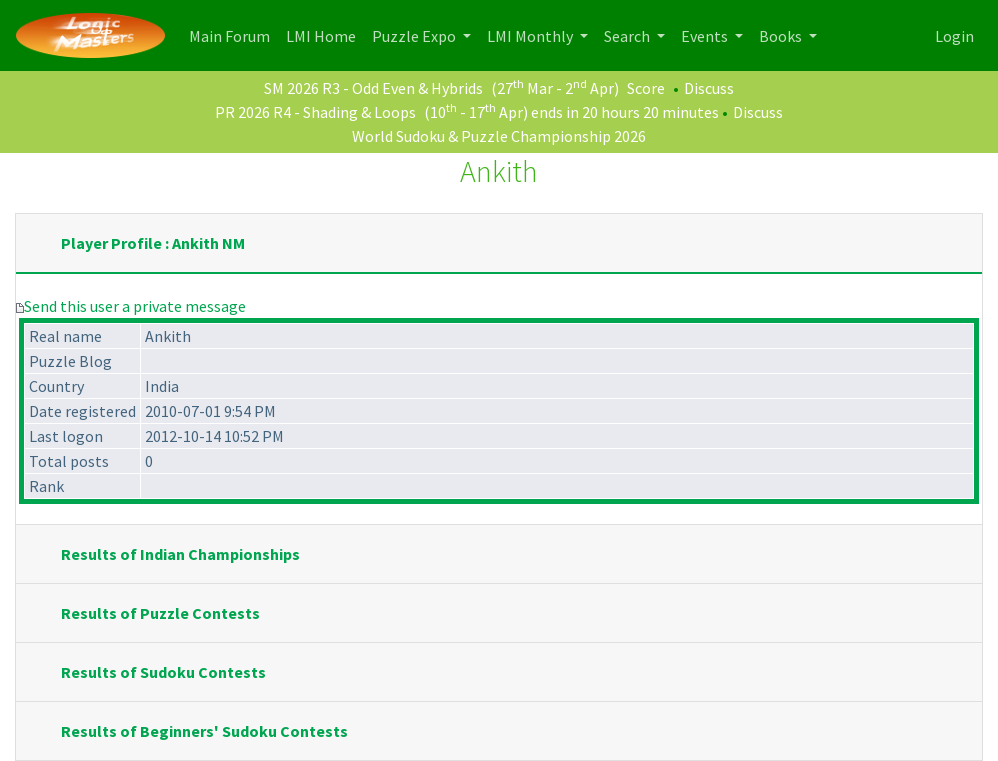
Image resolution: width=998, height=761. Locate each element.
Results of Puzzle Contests (160, 613)
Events (706, 36)
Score (646, 88)
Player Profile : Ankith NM (153, 243)
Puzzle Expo (415, 36)
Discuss (709, 88)
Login (954, 36)
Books (782, 36)
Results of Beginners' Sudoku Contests (204, 731)
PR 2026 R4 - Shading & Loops (315, 112)
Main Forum (233, 34)
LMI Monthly (531, 36)
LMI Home (325, 34)
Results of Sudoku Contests (163, 672)
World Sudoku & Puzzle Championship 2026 (499, 136)
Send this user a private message (135, 306)
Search (628, 36)
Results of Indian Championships (180, 554)
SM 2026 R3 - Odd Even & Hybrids (373, 88)
